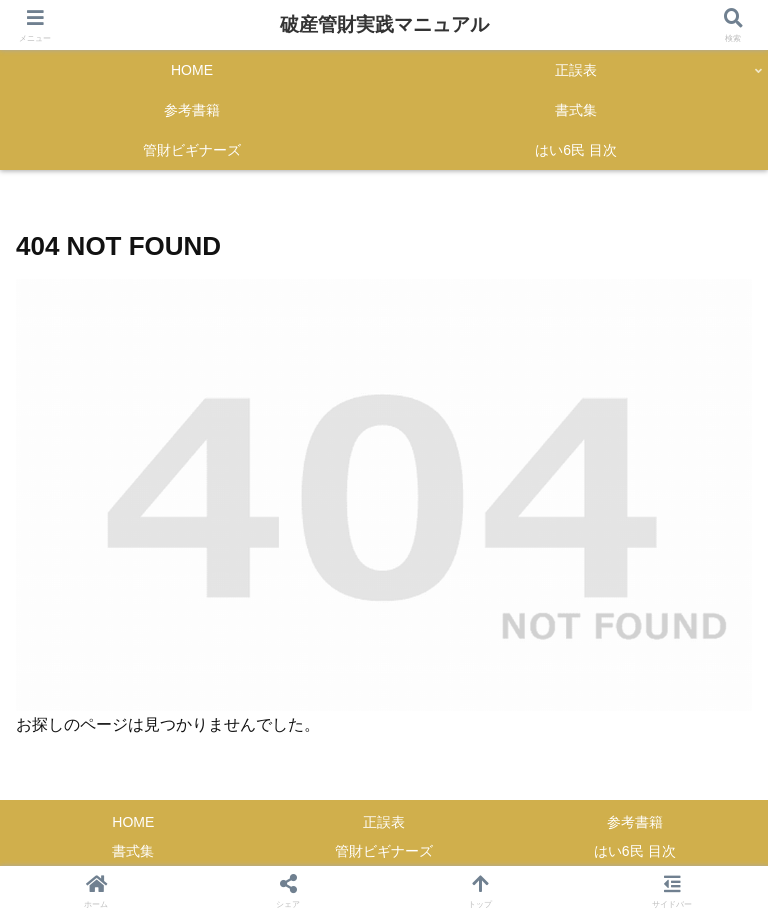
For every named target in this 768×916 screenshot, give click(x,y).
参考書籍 (635, 822)
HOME (133, 822)
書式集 (133, 851)
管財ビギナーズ (384, 851)
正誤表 (384, 822)
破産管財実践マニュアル (384, 24)
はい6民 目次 (635, 851)
